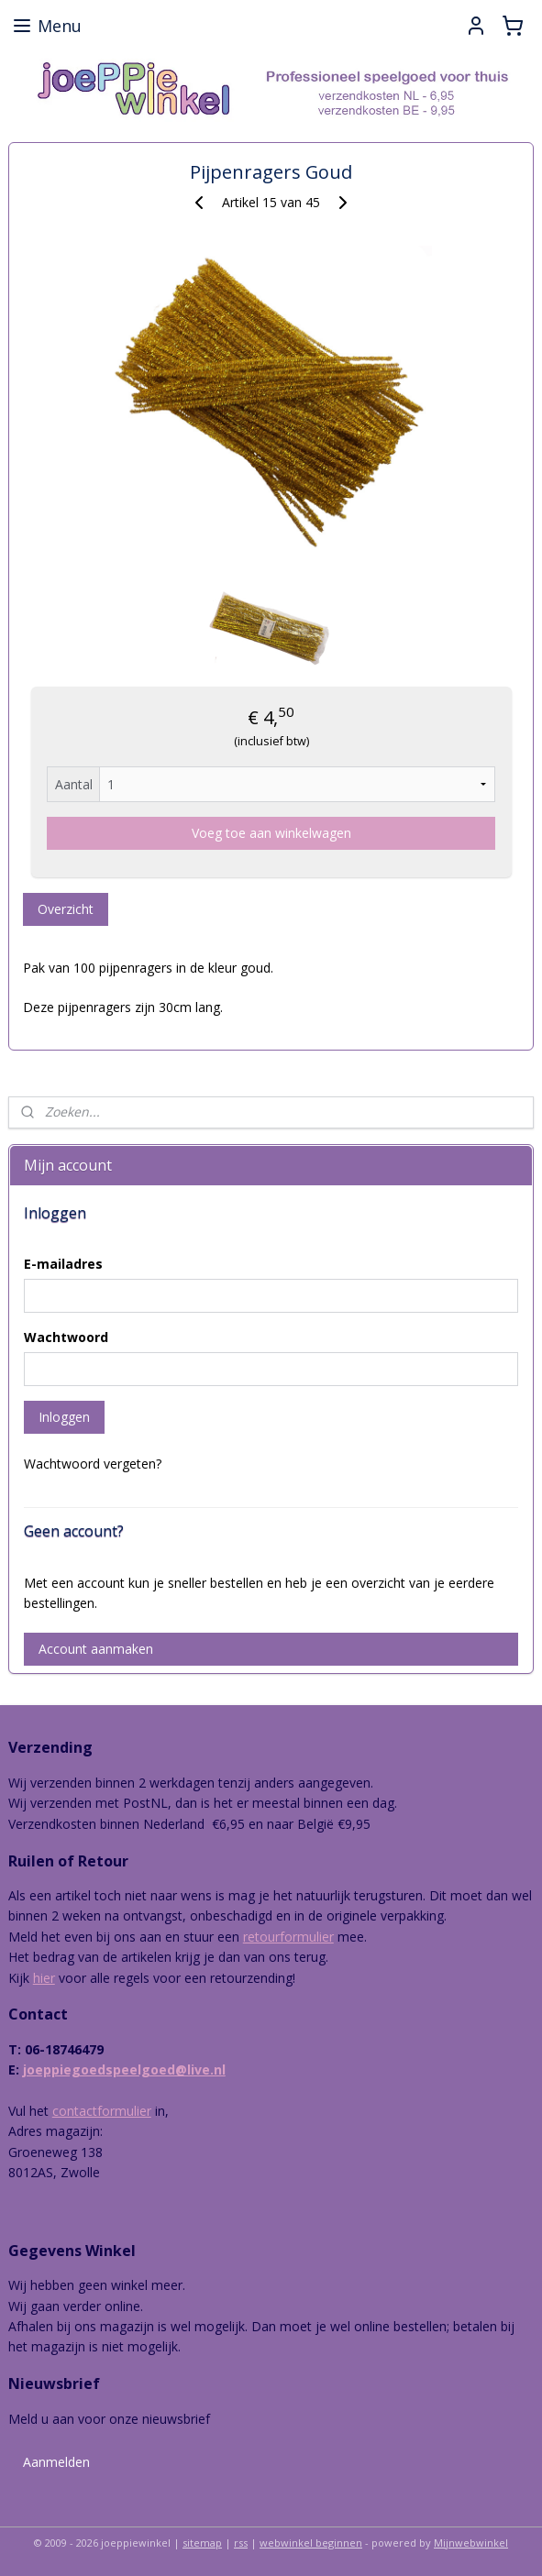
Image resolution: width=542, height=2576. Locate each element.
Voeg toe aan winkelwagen (271, 833)
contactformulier (101, 2110)
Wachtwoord (66, 1337)
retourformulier (288, 1936)
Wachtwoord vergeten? (92, 1463)
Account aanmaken (96, 1648)
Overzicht (66, 910)
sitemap (202, 2542)
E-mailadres (63, 1263)
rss (241, 2542)
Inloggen (64, 1417)
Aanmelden (56, 2462)
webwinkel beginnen (311, 2542)
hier (44, 1978)
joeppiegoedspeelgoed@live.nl (124, 2069)
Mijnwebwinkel (471, 2542)
